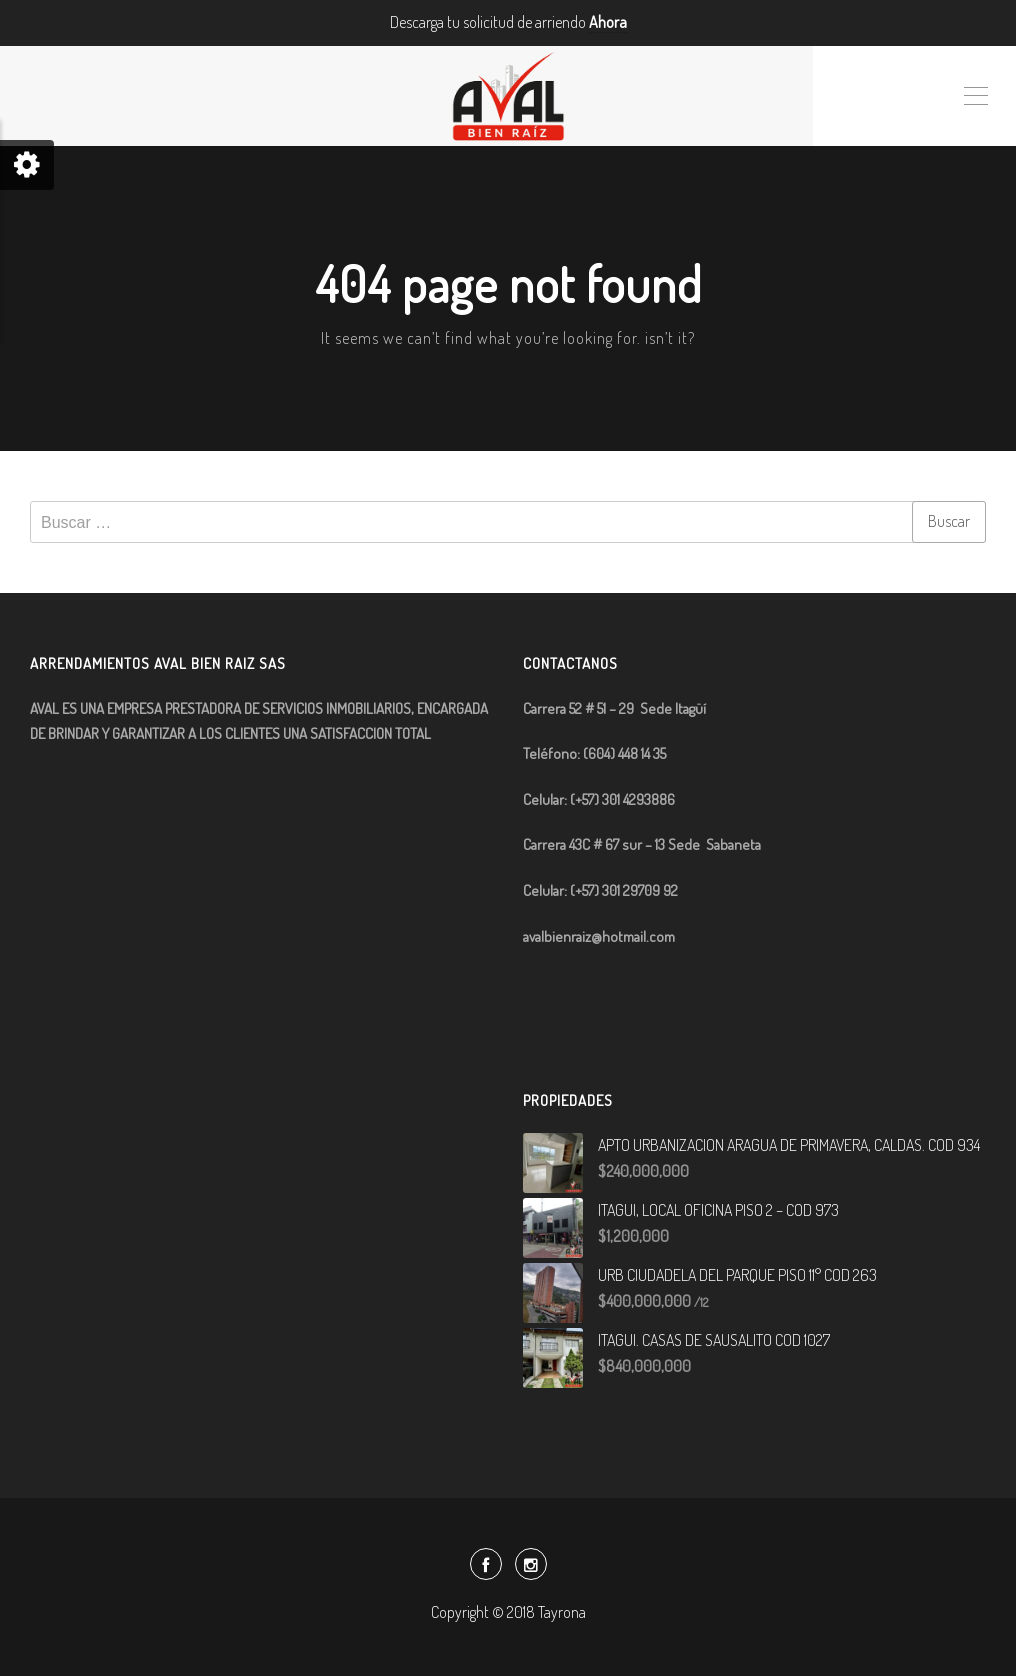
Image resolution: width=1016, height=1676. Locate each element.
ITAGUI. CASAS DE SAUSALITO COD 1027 (714, 1340)
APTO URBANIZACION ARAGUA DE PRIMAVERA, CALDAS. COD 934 (789, 1145)
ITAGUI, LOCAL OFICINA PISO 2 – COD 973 (718, 1210)
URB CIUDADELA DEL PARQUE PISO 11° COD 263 (737, 1275)
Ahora (608, 22)
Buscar (949, 521)
